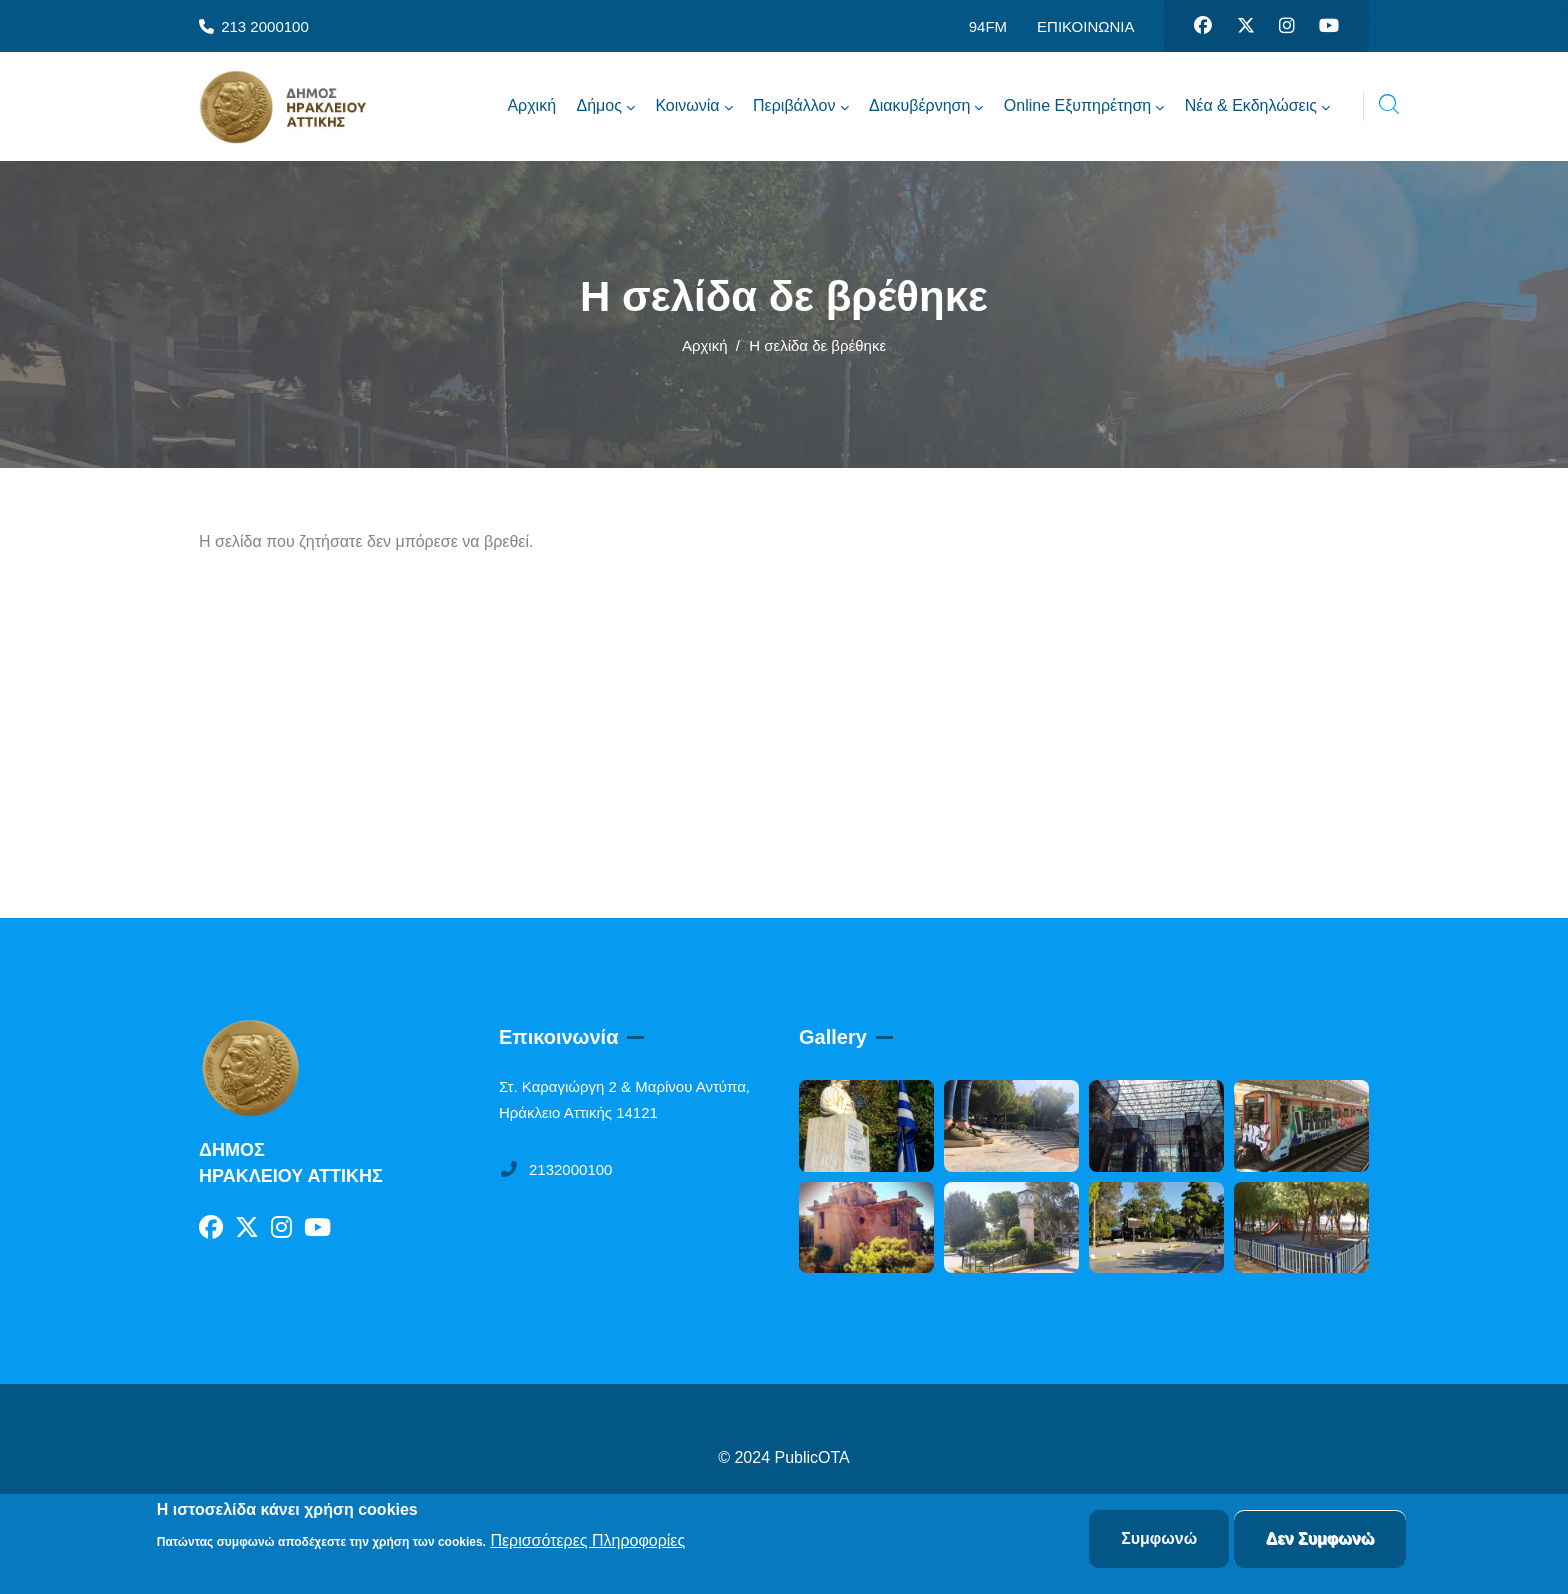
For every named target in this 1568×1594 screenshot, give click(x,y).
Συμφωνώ (1159, 1539)
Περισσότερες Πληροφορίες (587, 1540)
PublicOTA (812, 1457)
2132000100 (555, 1169)
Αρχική (705, 345)
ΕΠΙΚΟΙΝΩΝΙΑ (1085, 26)
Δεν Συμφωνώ (1320, 1539)
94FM (988, 26)
